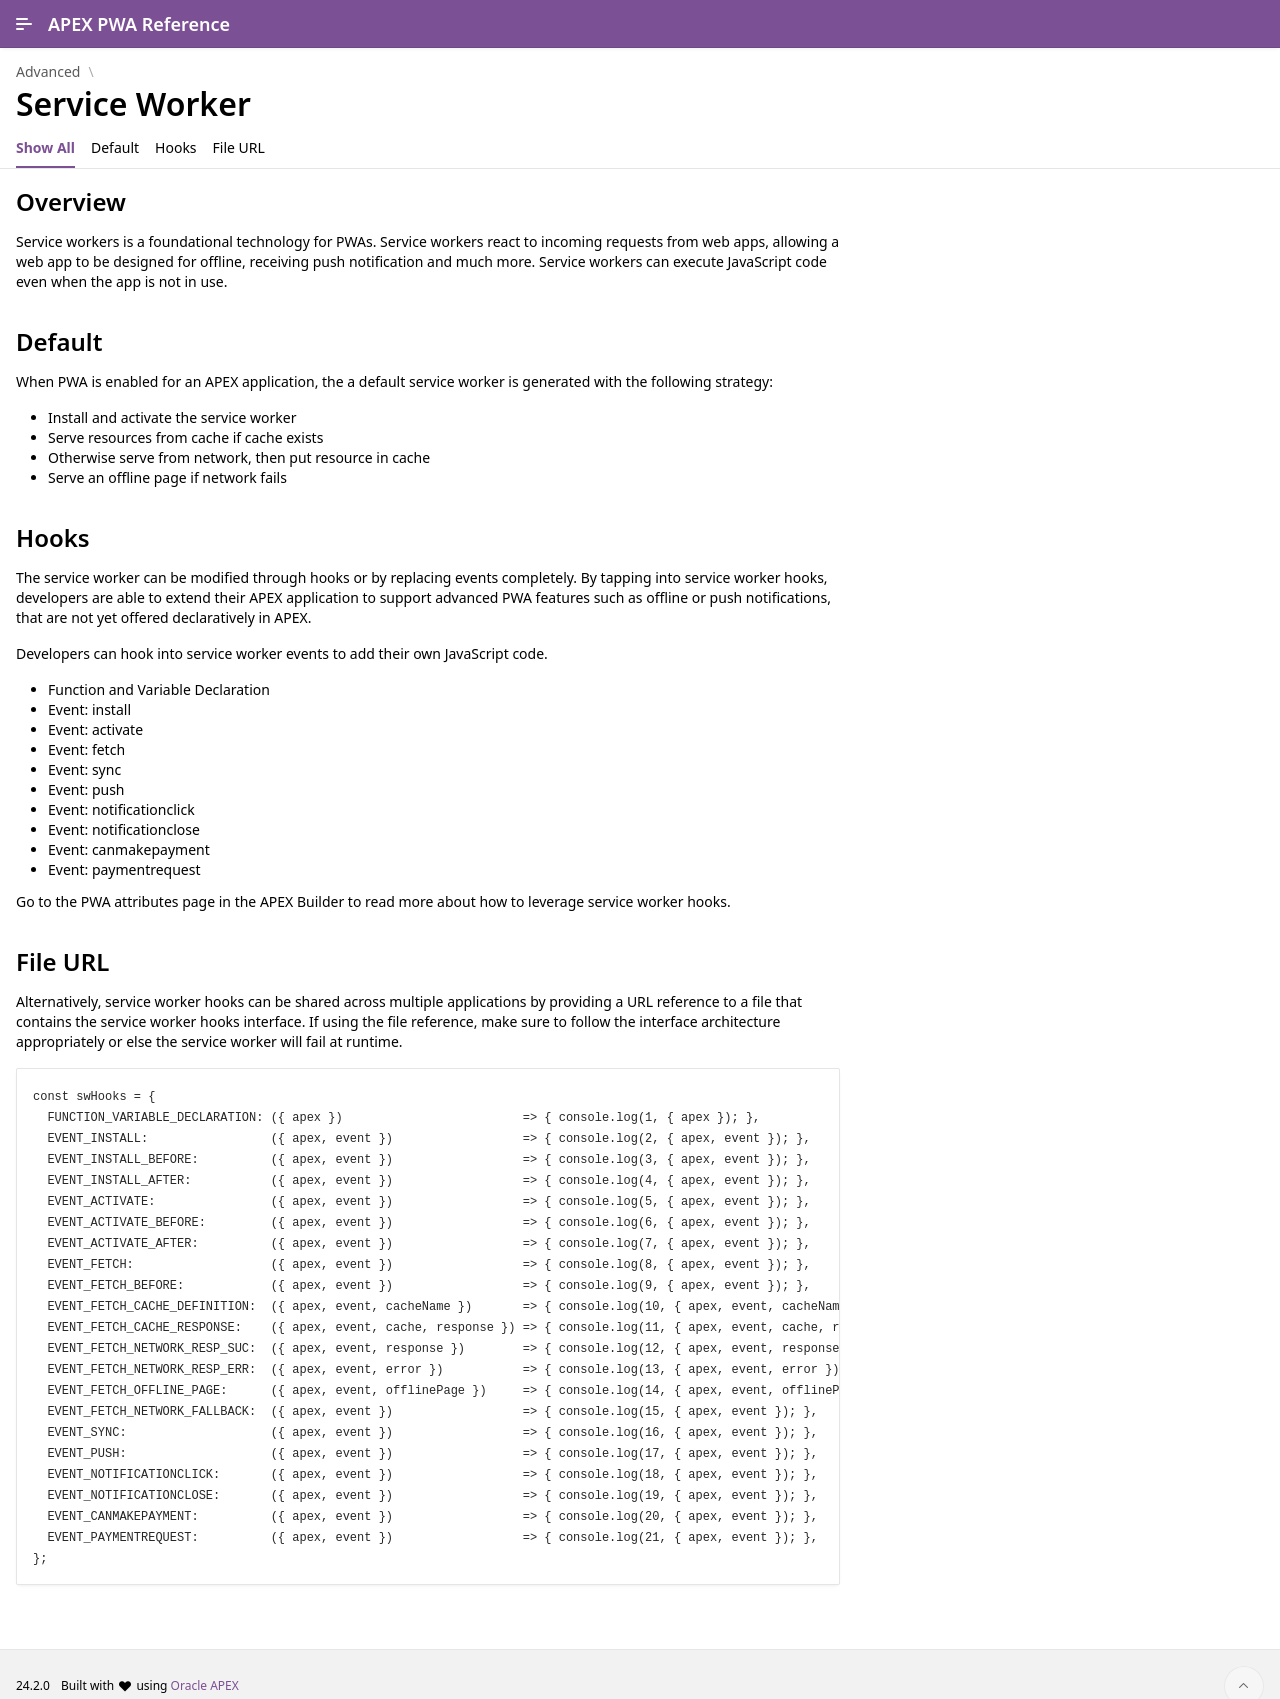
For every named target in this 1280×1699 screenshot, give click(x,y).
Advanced (48, 72)
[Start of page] (1244, 1663)
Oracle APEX (205, 1662)
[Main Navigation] (24, 24)
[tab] (45, 148)
